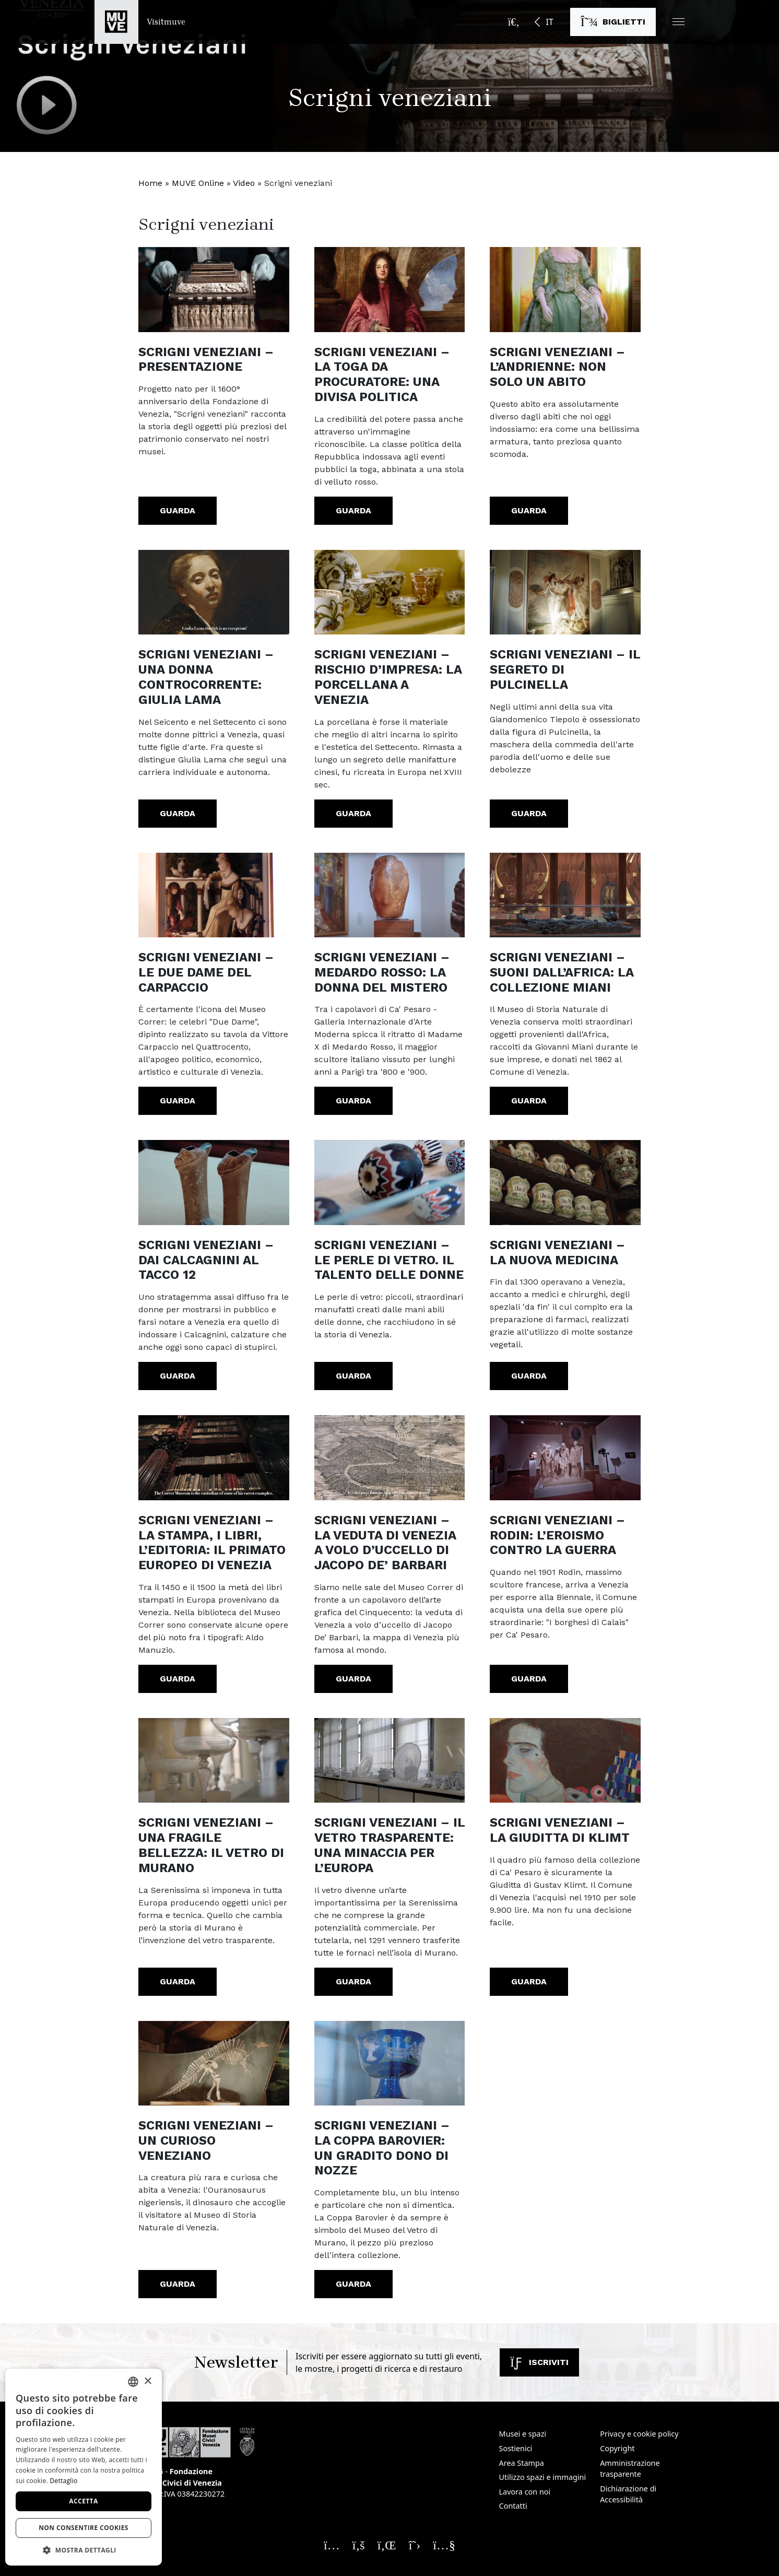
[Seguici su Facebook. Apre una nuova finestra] (358, 2544)
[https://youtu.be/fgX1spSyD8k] (389, 2063)
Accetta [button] (83, 2501)
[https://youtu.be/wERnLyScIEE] (213, 1760)
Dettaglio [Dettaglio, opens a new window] (63, 2480)
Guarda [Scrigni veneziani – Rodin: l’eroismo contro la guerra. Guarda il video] (529, 1679)
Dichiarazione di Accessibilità (628, 2494)
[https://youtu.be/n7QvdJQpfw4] (565, 1457)
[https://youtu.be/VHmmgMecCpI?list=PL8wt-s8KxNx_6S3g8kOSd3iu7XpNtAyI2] (389, 1182)
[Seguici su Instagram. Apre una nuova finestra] (332, 2544)
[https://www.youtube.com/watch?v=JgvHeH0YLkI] (213, 289)
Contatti (513, 2506)
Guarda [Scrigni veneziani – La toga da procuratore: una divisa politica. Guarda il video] (353, 510)
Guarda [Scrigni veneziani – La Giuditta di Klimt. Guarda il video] (529, 1981)
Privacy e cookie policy (639, 2434)
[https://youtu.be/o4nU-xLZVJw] (389, 1760)
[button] (678, 21)
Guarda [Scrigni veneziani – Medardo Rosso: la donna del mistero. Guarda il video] (353, 1100)
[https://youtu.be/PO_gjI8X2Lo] (565, 592)
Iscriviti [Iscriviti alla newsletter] (539, 2362)
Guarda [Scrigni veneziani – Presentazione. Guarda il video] (177, 510)
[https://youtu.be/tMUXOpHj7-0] (389, 1457)
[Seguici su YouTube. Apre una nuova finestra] (444, 2544)
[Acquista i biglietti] (613, 22)
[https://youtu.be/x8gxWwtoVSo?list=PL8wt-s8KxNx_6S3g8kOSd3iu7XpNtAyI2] (213, 1182)
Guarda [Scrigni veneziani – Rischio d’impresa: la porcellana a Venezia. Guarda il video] (353, 813)
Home (150, 183)
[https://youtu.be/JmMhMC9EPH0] (213, 1457)
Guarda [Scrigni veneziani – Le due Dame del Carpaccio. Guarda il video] (177, 1100)
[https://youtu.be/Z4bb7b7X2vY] (389, 289)
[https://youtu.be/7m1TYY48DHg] (213, 2063)
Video (244, 183)
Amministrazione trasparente (629, 2468)
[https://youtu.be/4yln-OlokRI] (389, 592)
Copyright (617, 2448)
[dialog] (83, 2467)
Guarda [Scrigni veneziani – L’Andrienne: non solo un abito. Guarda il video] (529, 510)
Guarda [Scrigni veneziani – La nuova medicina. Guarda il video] (529, 1376)
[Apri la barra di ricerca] (513, 21)
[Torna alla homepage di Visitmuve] (140, 22)
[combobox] (133, 2382)
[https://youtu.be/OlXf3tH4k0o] (213, 895)
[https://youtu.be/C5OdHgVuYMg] (565, 289)
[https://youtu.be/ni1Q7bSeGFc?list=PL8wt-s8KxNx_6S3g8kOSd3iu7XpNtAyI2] (389, 895)
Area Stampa (521, 2463)
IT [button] (549, 22)
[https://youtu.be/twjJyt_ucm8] (565, 1182)
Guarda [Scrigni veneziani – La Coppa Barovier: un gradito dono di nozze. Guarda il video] (353, 2284)
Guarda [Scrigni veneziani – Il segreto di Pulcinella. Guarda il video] (529, 813)
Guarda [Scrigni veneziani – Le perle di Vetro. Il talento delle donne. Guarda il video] (353, 1376)
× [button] (147, 2381)
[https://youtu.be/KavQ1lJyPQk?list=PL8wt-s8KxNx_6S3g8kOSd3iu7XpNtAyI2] (565, 895)
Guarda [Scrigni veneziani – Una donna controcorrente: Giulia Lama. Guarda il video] (177, 813)
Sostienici (516, 2448)
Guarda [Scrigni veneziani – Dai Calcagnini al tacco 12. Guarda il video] (177, 1376)
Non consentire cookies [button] (83, 2527)
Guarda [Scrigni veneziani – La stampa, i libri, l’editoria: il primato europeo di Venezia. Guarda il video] (177, 1679)
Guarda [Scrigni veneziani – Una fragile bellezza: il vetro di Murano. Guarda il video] (177, 1981)
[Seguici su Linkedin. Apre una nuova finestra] (386, 2544)
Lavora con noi (525, 2492)
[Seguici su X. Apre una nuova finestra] (415, 2544)
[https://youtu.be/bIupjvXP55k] (565, 1760)
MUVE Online (198, 183)
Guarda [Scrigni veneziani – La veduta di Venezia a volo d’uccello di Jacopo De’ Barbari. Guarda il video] (353, 1679)
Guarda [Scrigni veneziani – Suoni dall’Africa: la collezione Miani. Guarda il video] (529, 1100)
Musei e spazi (523, 2434)
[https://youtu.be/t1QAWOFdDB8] (213, 592)
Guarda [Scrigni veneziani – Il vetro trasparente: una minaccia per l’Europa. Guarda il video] (353, 1981)
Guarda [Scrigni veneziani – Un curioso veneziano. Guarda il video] (177, 2284)
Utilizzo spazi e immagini (542, 2477)
